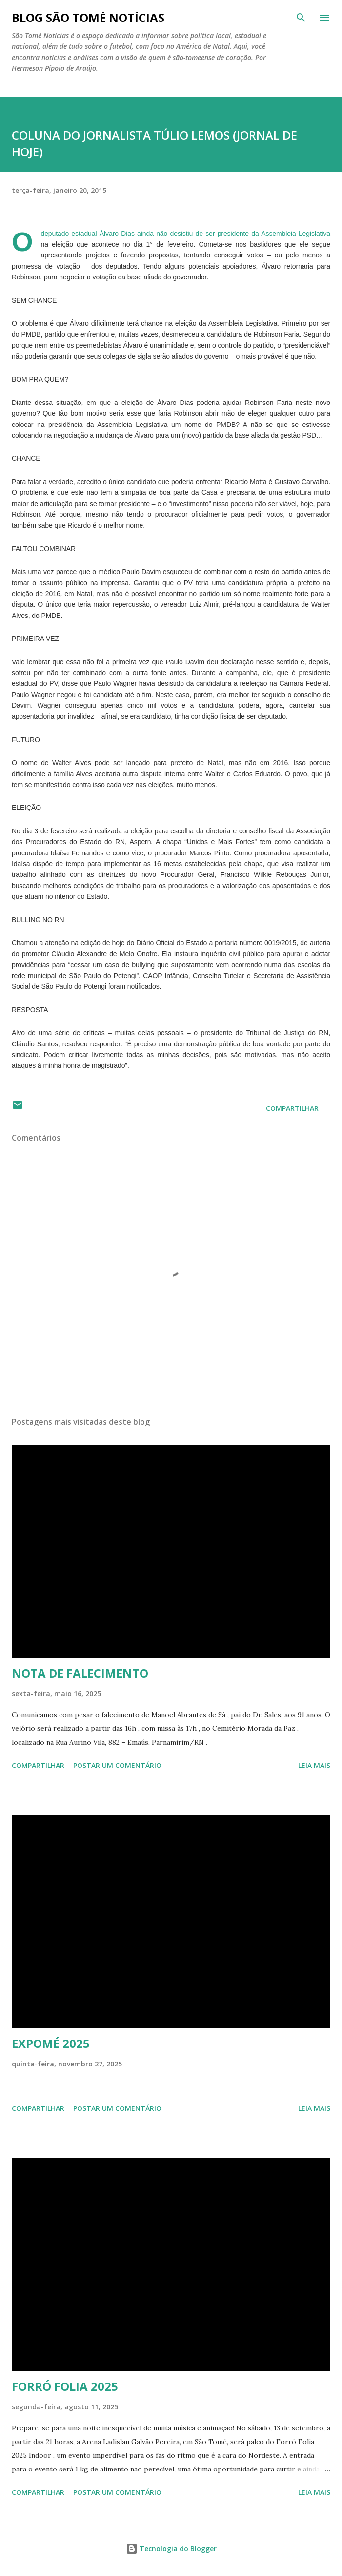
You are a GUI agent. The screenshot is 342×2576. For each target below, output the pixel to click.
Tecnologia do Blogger (171, 2548)
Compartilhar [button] (292, 1108)
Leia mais (314, 1765)
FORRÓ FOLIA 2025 (65, 2386)
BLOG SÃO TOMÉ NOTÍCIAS (88, 17)
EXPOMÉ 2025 (51, 2043)
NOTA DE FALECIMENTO (80, 1673)
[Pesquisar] (301, 17)
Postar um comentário (117, 1765)
